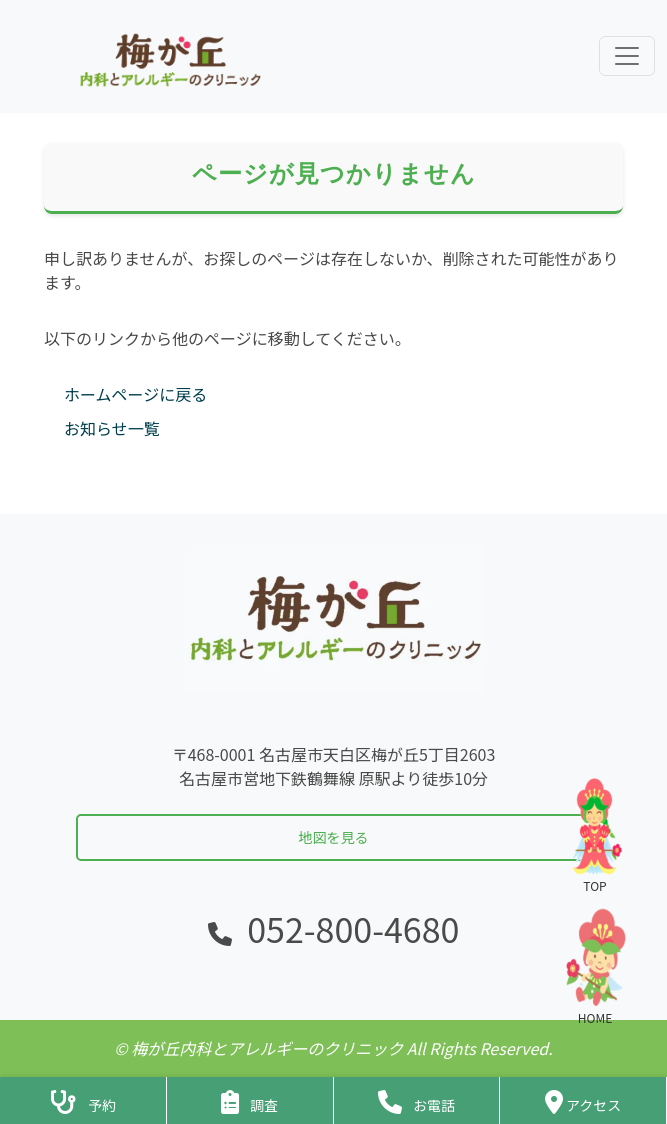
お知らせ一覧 (112, 428)
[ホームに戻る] (168, 56)
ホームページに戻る (135, 394)
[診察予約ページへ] (83, 1100)
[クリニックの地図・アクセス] (583, 1100)
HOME (595, 966)
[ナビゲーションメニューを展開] (627, 56)
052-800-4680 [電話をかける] (353, 928)
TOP (595, 834)
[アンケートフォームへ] (250, 1100)
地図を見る (334, 837)
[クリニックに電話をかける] (417, 1100)
